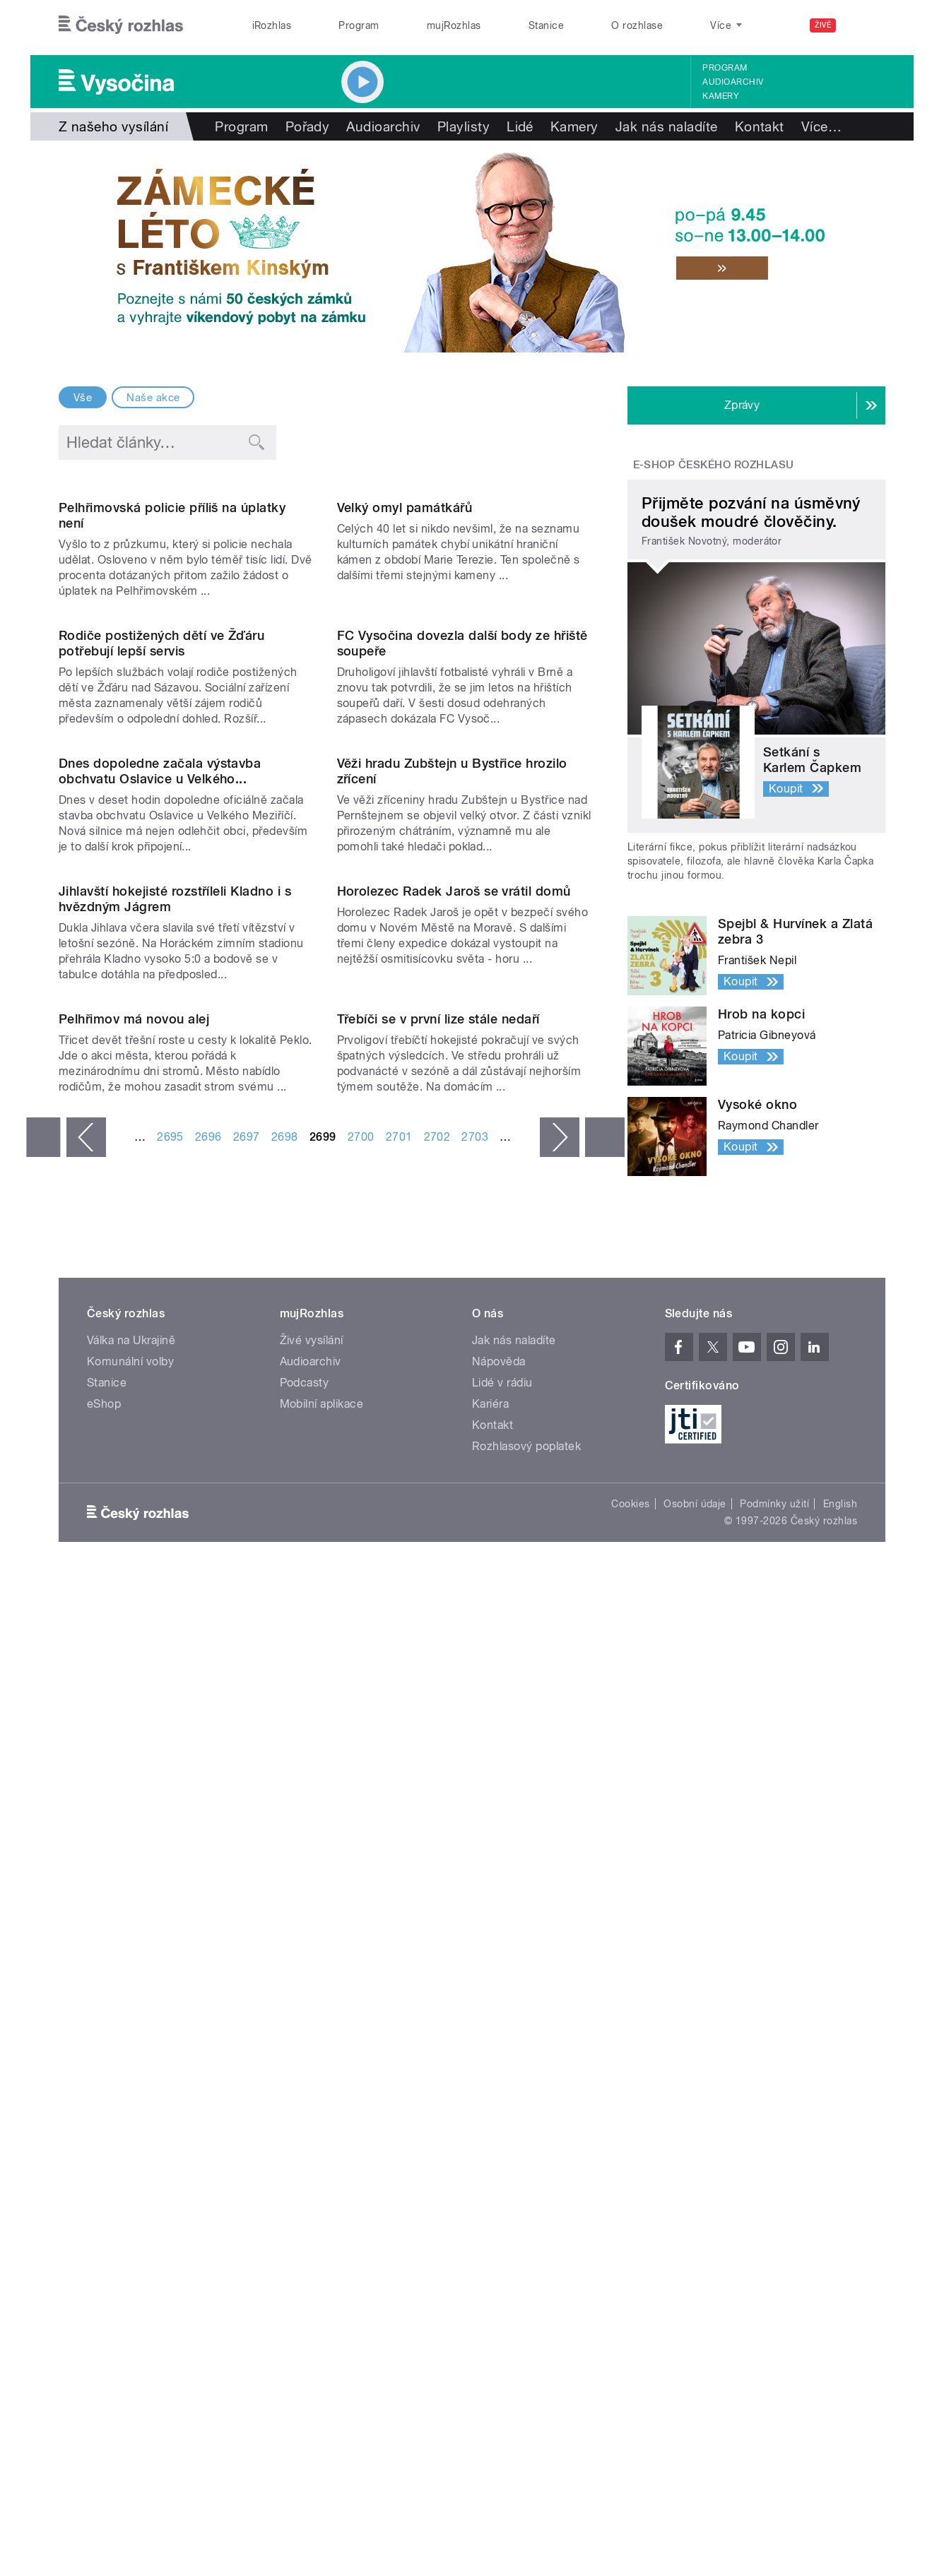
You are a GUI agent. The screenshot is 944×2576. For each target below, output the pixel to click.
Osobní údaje (694, 2169)
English (840, 2169)
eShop (104, 2069)
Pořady (307, 126)
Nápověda (499, 2027)
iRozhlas (272, 25)
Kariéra (490, 2069)
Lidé (520, 126)
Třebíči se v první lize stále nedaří (438, 1737)
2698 (284, 1855)
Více (821, 126)
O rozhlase (637, 25)
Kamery (720, 96)
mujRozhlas (454, 25)
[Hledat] (866, 25)
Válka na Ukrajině (131, 2005)
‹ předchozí (86, 1855)
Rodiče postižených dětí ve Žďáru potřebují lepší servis (161, 930)
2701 (399, 1855)
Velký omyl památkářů (405, 650)
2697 (246, 1855)
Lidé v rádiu (502, 2048)
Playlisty (463, 126)
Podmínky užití (774, 2169)
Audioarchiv (732, 82)
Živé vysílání (311, 2005)
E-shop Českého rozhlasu (713, 464)
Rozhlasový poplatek (526, 2111)
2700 (361, 1855)
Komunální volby (130, 2027)
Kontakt (759, 126)
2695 (170, 1855)
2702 (437, 1855)
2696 (208, 1855)
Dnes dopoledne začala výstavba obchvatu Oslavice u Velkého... (160, 1202)
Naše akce (152, 397)
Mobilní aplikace (322, 2069)
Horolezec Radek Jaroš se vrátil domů (454, 1465)
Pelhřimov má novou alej (134, 1737)
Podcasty (304, 2048)
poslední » (605, 1855)
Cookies (630, 2169)
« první (43, 1855)
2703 (474, 1855)
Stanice (546, 25)
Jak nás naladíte (666, 126)
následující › (559, 1855)
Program (358, 25)
